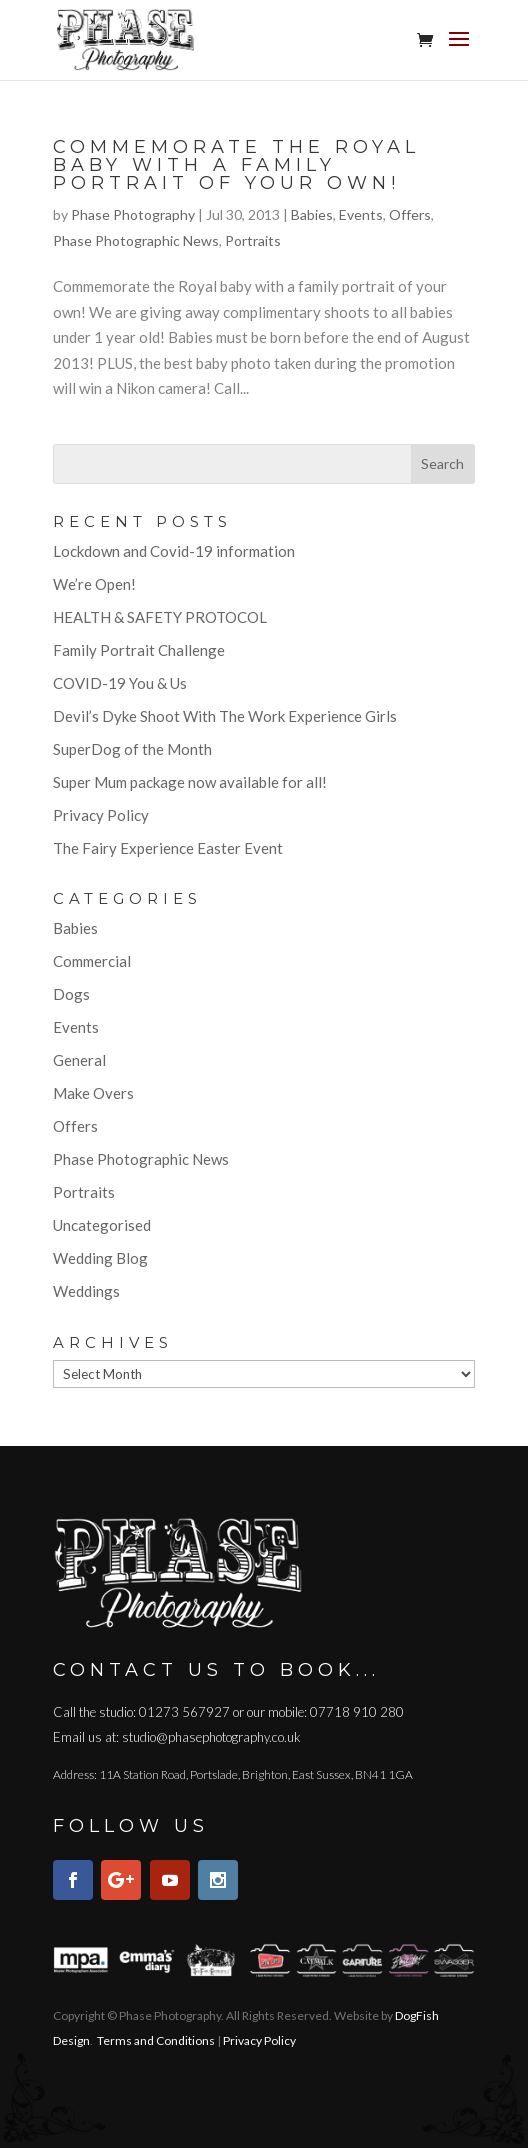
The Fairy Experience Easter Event (168, 848)
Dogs (71, 994)
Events (361, 214)
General (79, 1060)
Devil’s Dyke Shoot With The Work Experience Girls (225, 716)
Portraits (253, 240)
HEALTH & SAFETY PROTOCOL (160, 617)
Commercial (92, 961)
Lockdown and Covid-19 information (174, 551)
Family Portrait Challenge (139, 650)
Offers (410, 214)
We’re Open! (94, 584)
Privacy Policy (101, 815)
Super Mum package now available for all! (190, 782)
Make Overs (93, 1093)
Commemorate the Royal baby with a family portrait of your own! (236, 165)
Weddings (86, 1291)
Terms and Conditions (156, 2040)
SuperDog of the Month (132, 749)
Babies (312, 214)
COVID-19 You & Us (120, 683)
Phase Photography (133, 214)
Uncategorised (102, 1225)
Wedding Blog (100, 1258)
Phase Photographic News (136, 240)
